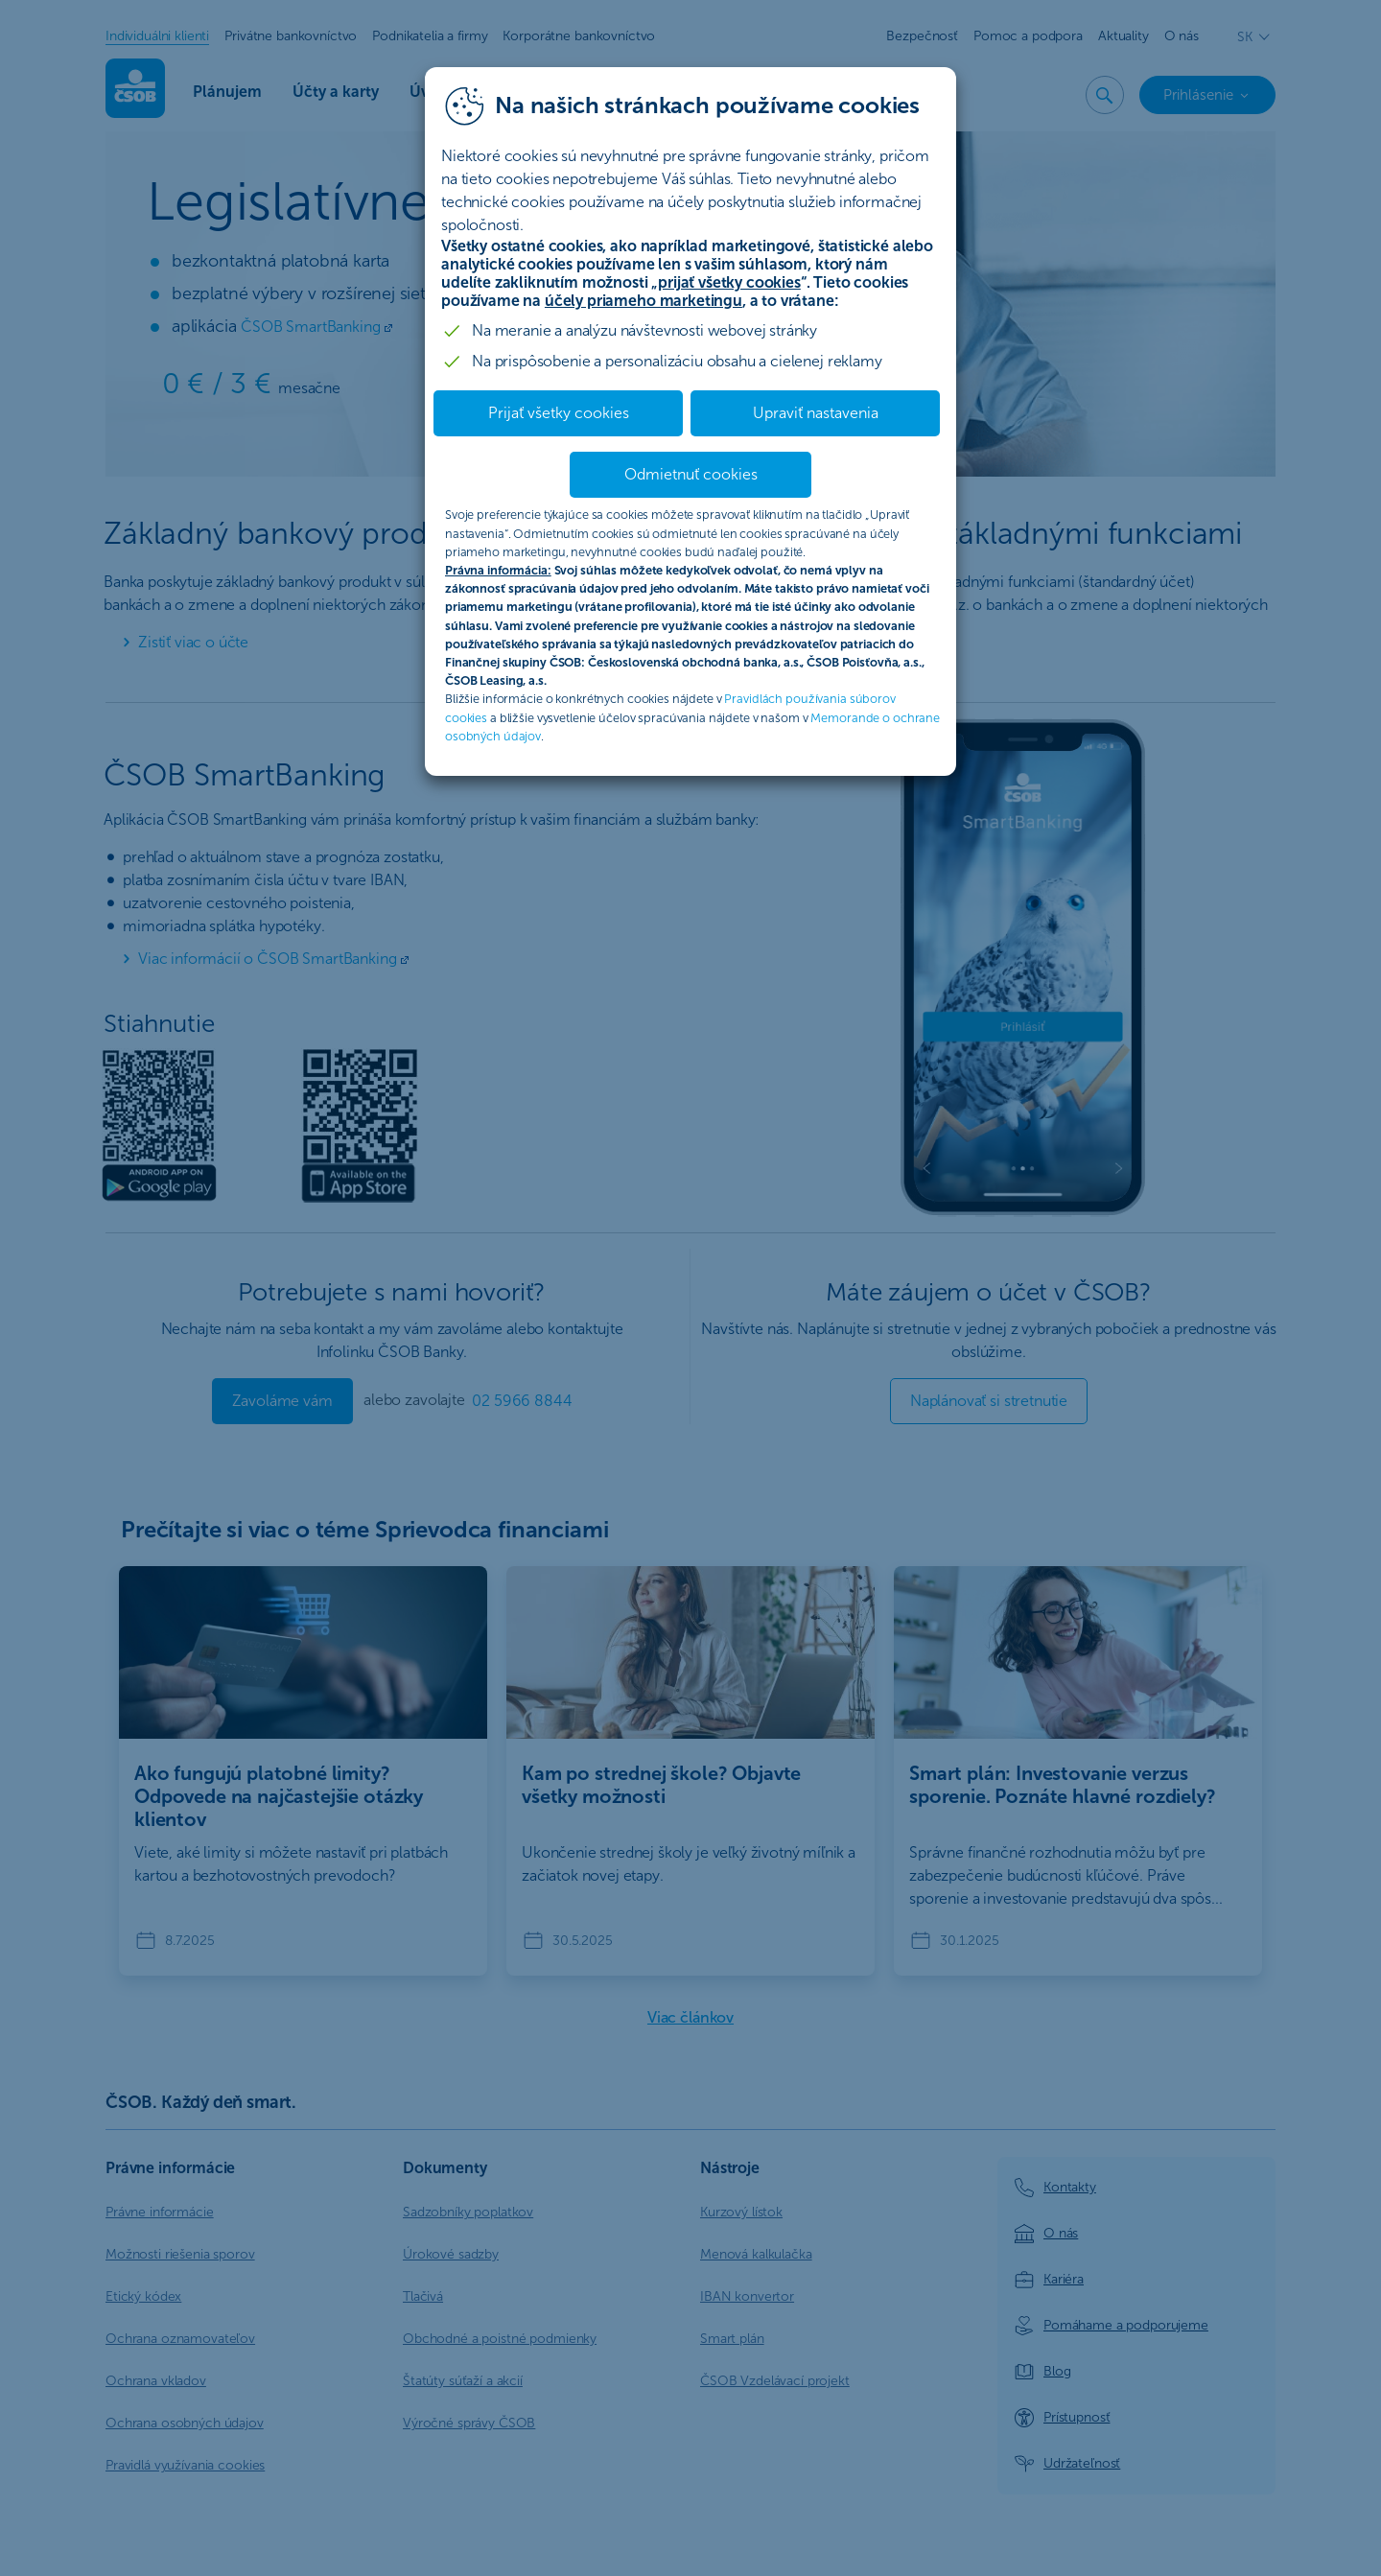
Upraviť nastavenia (815, 413)
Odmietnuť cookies (691, 474)
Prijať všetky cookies (558, 413)
